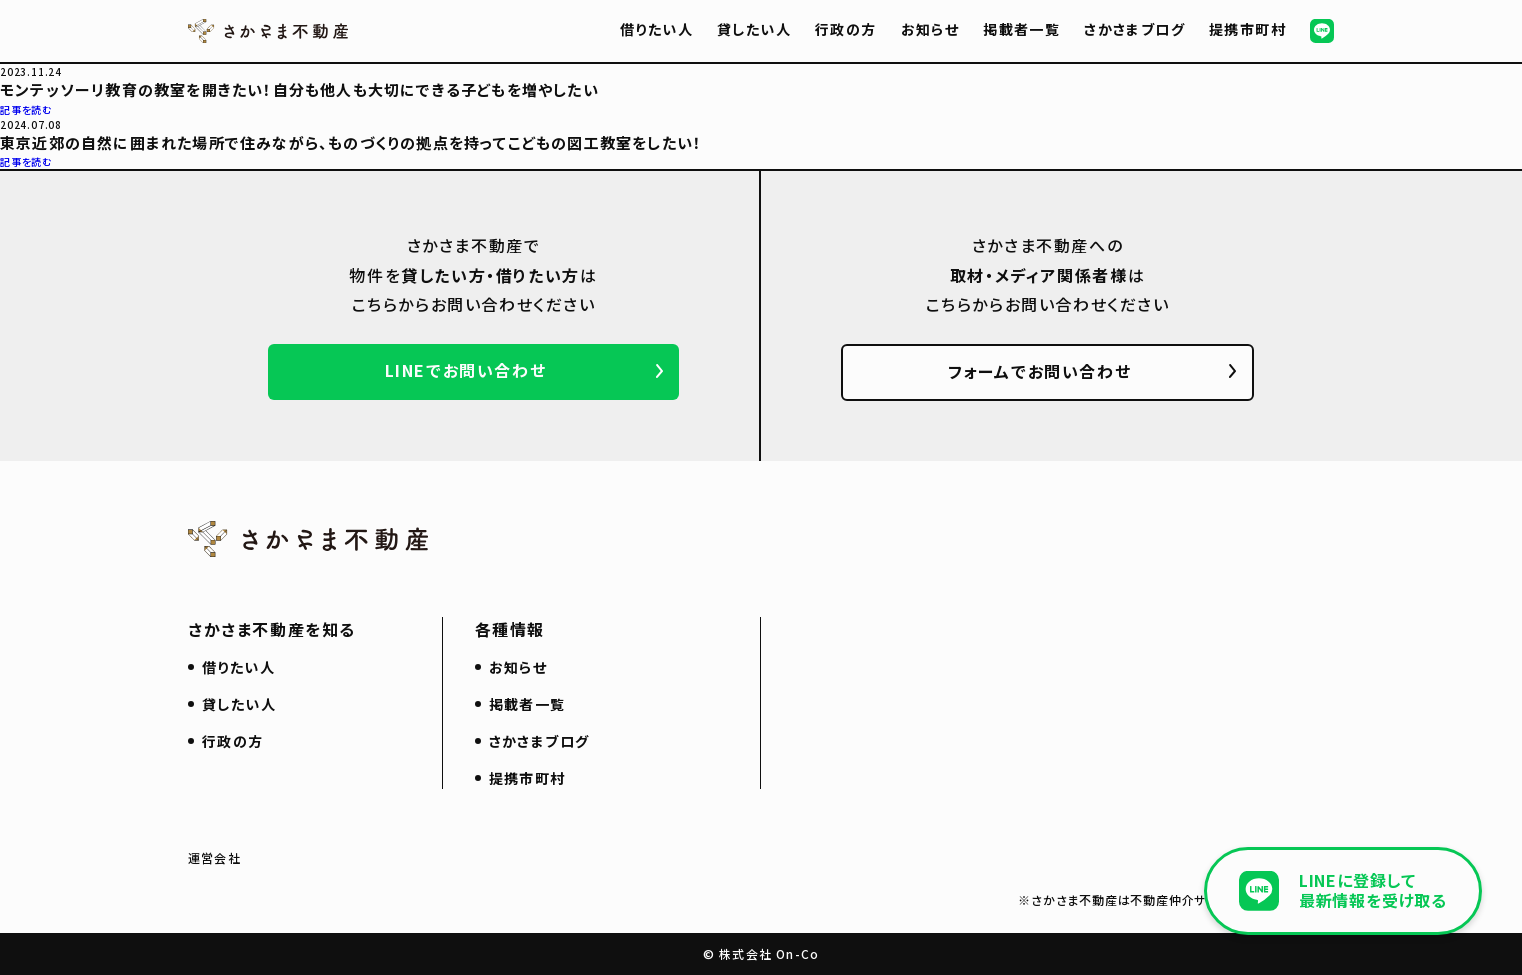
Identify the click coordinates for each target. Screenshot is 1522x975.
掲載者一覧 (1021, 29)
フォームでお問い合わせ (1040, 371)
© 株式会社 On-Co (761, 953)
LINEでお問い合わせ (466, 370)
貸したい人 (754, 29)
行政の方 (846, 29)
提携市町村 (1247, 29)
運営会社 (214, 857)
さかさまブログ (1134, 29)
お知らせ (930, 29)
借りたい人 (656, 29)
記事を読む (26, 109)
